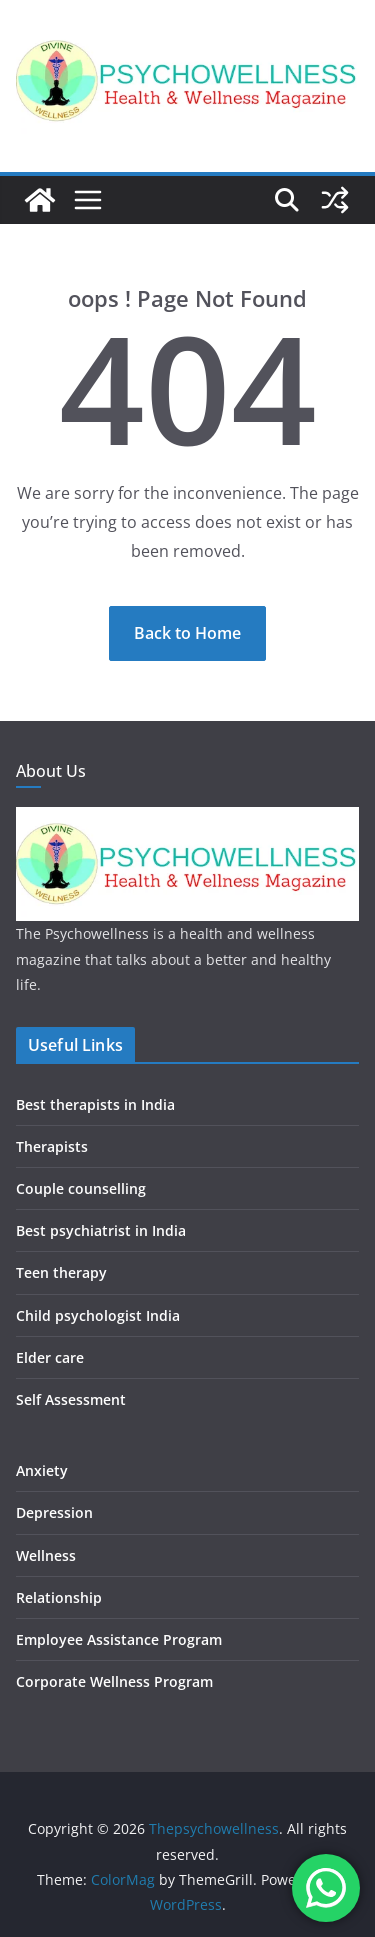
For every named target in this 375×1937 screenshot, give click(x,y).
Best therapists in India (95, 1104)
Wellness (46, 1555)
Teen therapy (61, 1272)
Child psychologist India (98, 1315)
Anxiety (42, 1470)
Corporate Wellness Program (114, 1681)
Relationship (59, 1597)
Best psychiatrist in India (101, 1230)
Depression (54, 1512)
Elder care (50, 1357)
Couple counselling (81, 1188)
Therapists (52, 1146)
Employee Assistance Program (119, 1639)
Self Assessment (71, 1399)
